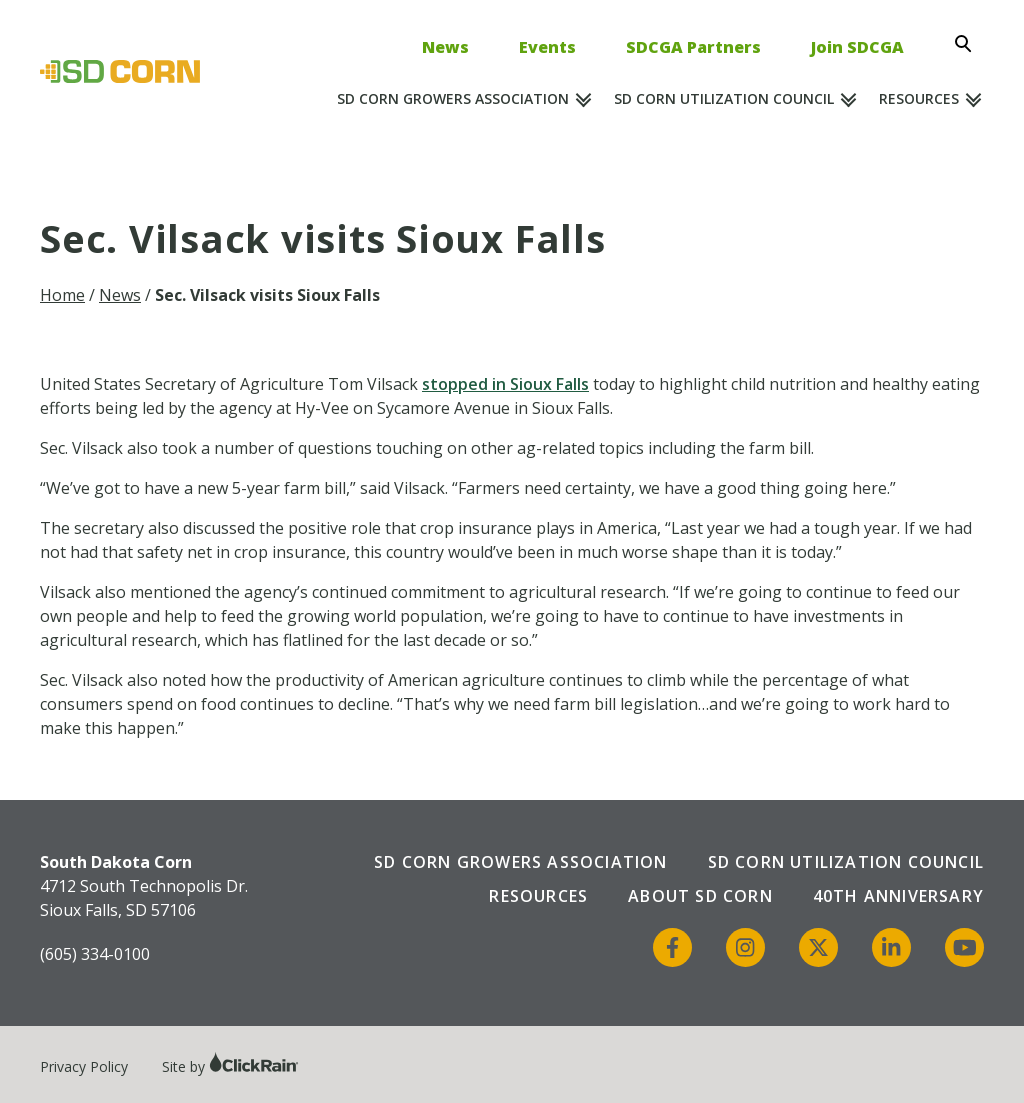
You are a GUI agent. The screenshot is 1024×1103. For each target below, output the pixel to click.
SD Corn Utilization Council (724, 98)
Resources (919, 98)
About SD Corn (700, 896)
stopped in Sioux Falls (505, 384)
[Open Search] (969, 44)
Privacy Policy (84, 1066)
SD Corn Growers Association (453, 98)
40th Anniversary (898, 896)
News (445, 47)
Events (547, 47)
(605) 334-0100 (95, 954)
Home (62, 295)
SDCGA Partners (693, 47)
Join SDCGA (857, 47)
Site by (230, 1066)
